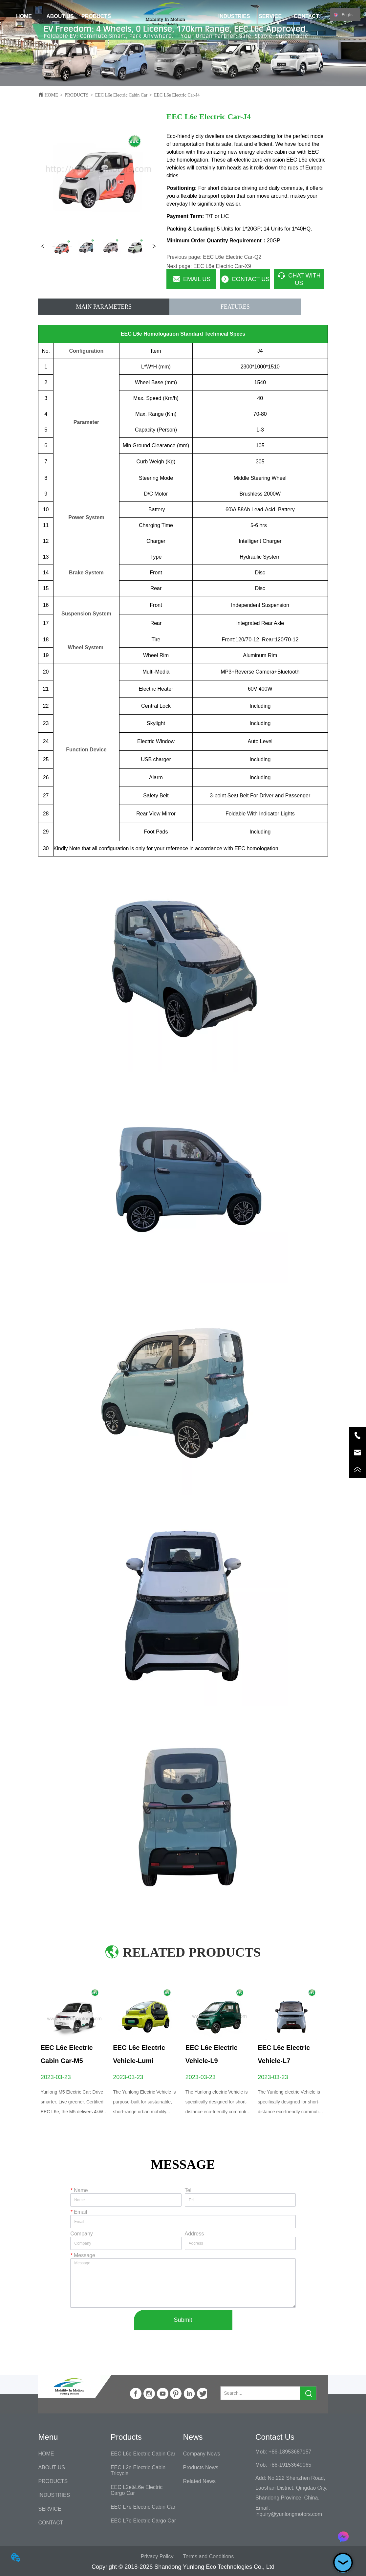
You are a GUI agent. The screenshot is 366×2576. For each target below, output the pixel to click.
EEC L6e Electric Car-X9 (222, 266)
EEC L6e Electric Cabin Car (121, 95)
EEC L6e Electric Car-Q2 (232, 257)
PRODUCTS (77, 95)
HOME (51, 95)
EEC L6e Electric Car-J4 (177, 95)
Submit (183, 2320)
